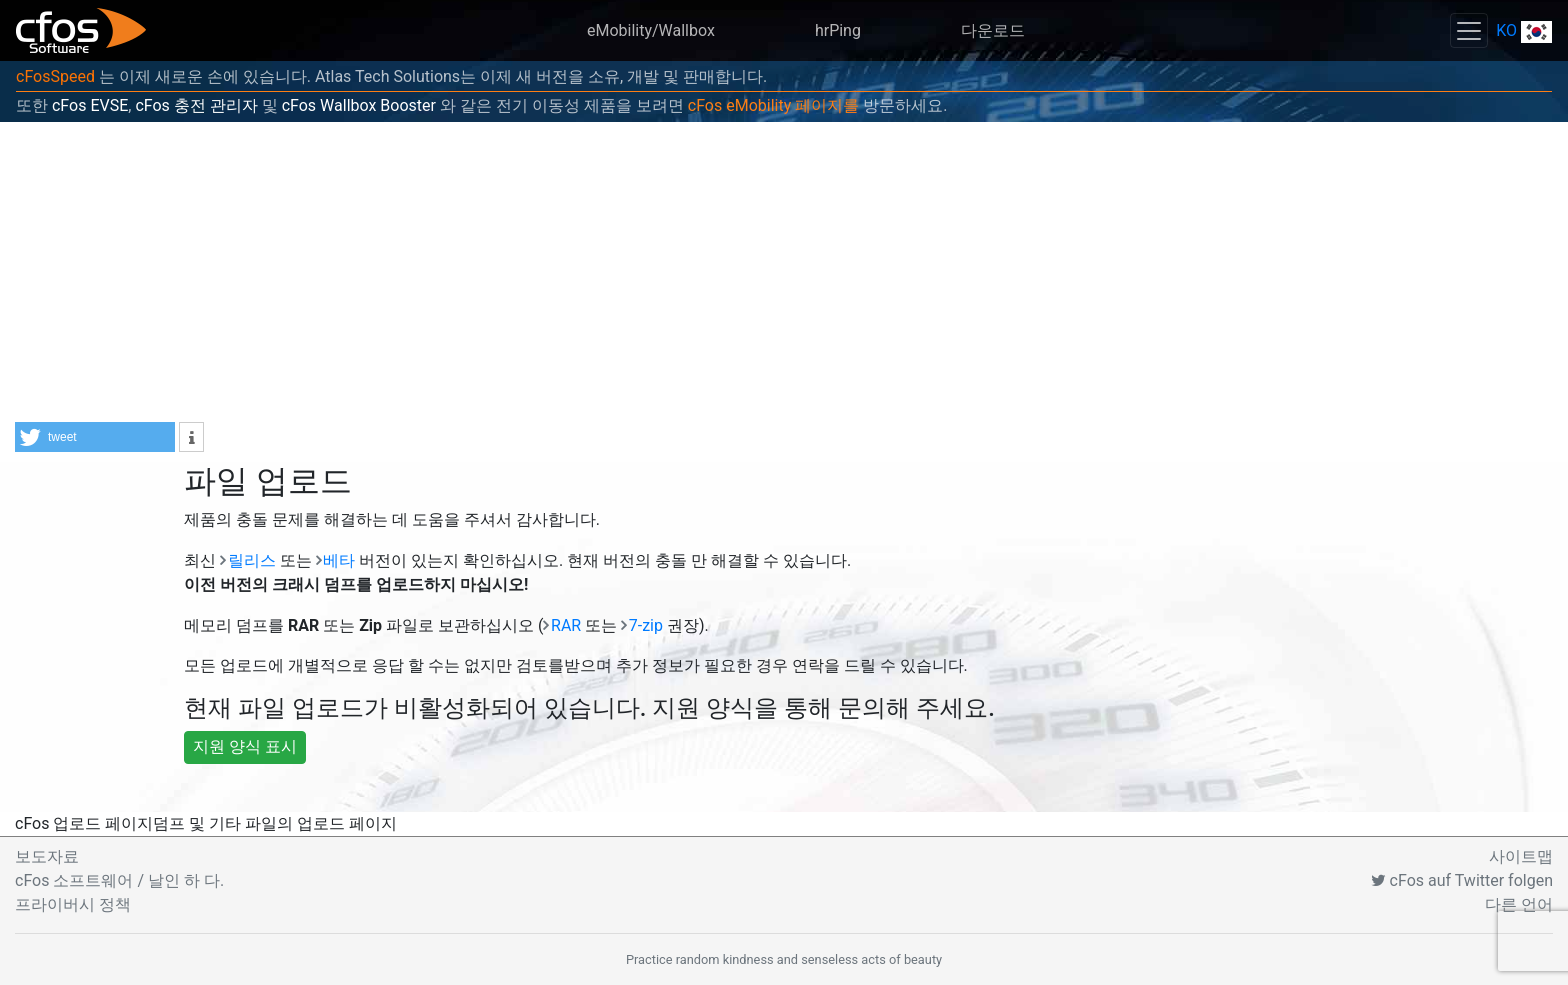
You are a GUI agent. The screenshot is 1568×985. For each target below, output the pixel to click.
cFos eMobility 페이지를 (773, 105)
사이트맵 (1521, 856)
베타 (339, 560)
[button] (95, 437)
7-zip (646, 625)
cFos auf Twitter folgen (1462, 880)
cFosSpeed (55, 76)
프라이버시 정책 (73, 904)
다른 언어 (1519, 904)
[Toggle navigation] (1469, 30)
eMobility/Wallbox (651, 30)
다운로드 (993, 30)
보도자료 (47, 856)
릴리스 (252, 560)
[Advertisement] (784, 272)
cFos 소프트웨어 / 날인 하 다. (119, 880)
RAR (566, 625)
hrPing (838, 30)
